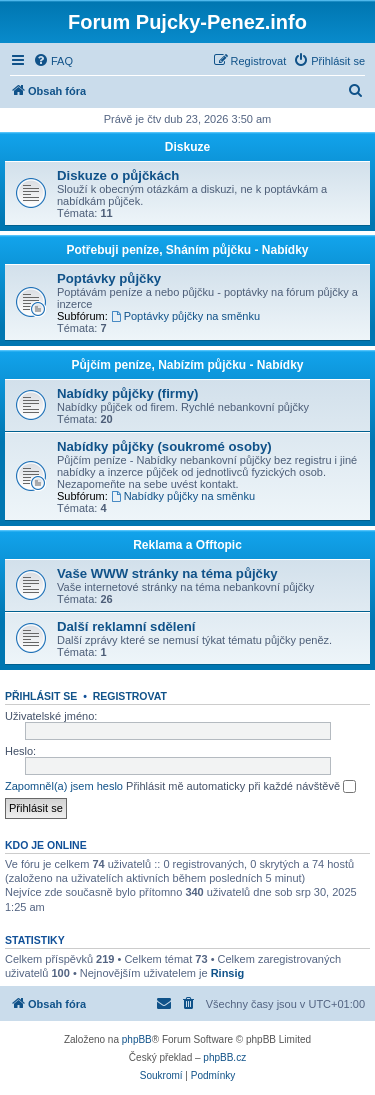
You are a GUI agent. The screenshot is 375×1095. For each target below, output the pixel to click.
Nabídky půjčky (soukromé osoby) (164, 446)
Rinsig (228, 973)
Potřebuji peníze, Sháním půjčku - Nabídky (187, 250)
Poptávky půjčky (109, 278)
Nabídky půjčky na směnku (183, 496)
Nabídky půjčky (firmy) (127, 393)
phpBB (137, 1039)
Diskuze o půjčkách (118, 175)
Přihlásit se (41, 696)
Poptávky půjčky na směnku (185, 316)
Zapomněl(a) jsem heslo (64, 786)
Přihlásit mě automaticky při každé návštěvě (241, 787)
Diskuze (187, 147)
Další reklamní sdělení (126, 626)
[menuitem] (53, 61)
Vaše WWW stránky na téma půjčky (167, 573)
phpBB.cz (224, 1057)
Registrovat (130, 696)
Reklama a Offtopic (187, 545)
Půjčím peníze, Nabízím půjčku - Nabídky (187, 365)
